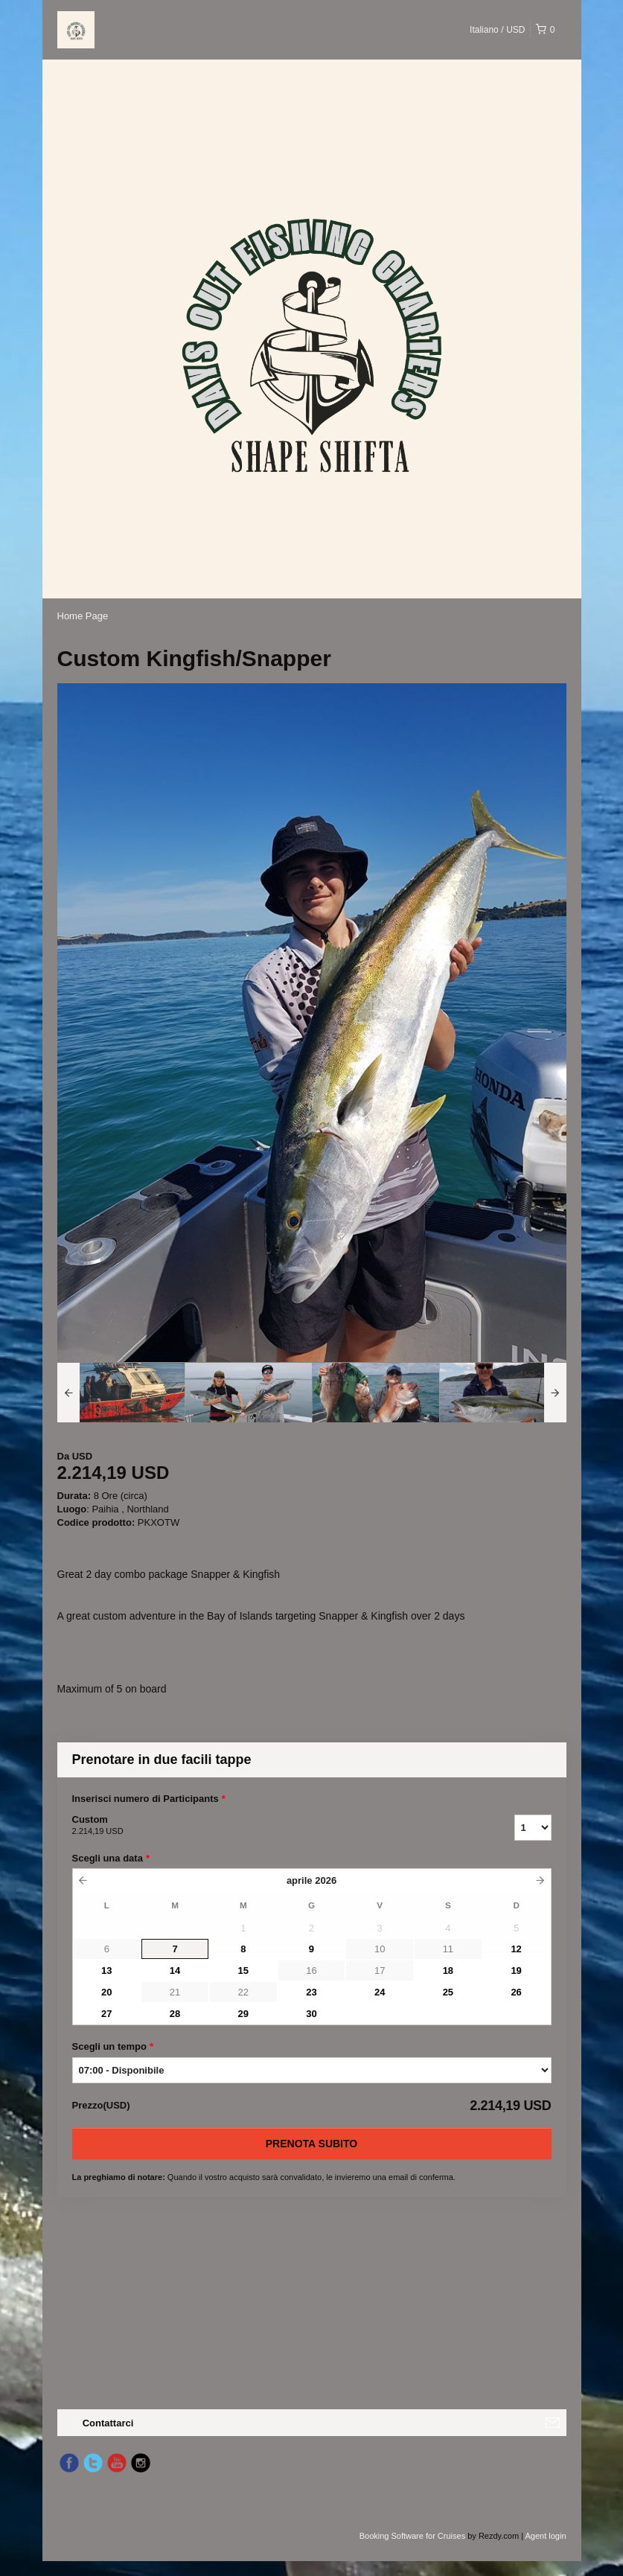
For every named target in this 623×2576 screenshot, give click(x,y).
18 (448, 1970)
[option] (121, 1392)
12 (516, 1949)
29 (243, 2013)
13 (106, 1970)
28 (175, 2013)
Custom (274, 1826)
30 (311, 2013)
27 (106, 2013)
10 (379, 1949)
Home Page (83, 615)
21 (175, 1992)
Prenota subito (311, 2144)
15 (243, 1970)
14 (175, 1970)
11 (448, 1949)
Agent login (545, 2535)
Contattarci (108, 2423)
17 (379, 1970)
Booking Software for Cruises (414, 2535)
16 (311, 1970)
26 (516, 1992)
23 (311, 1992)
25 (448, 1992)
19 (516, 1970)
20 (106, 1992)
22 (243, 1992)
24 (379, 1992)
